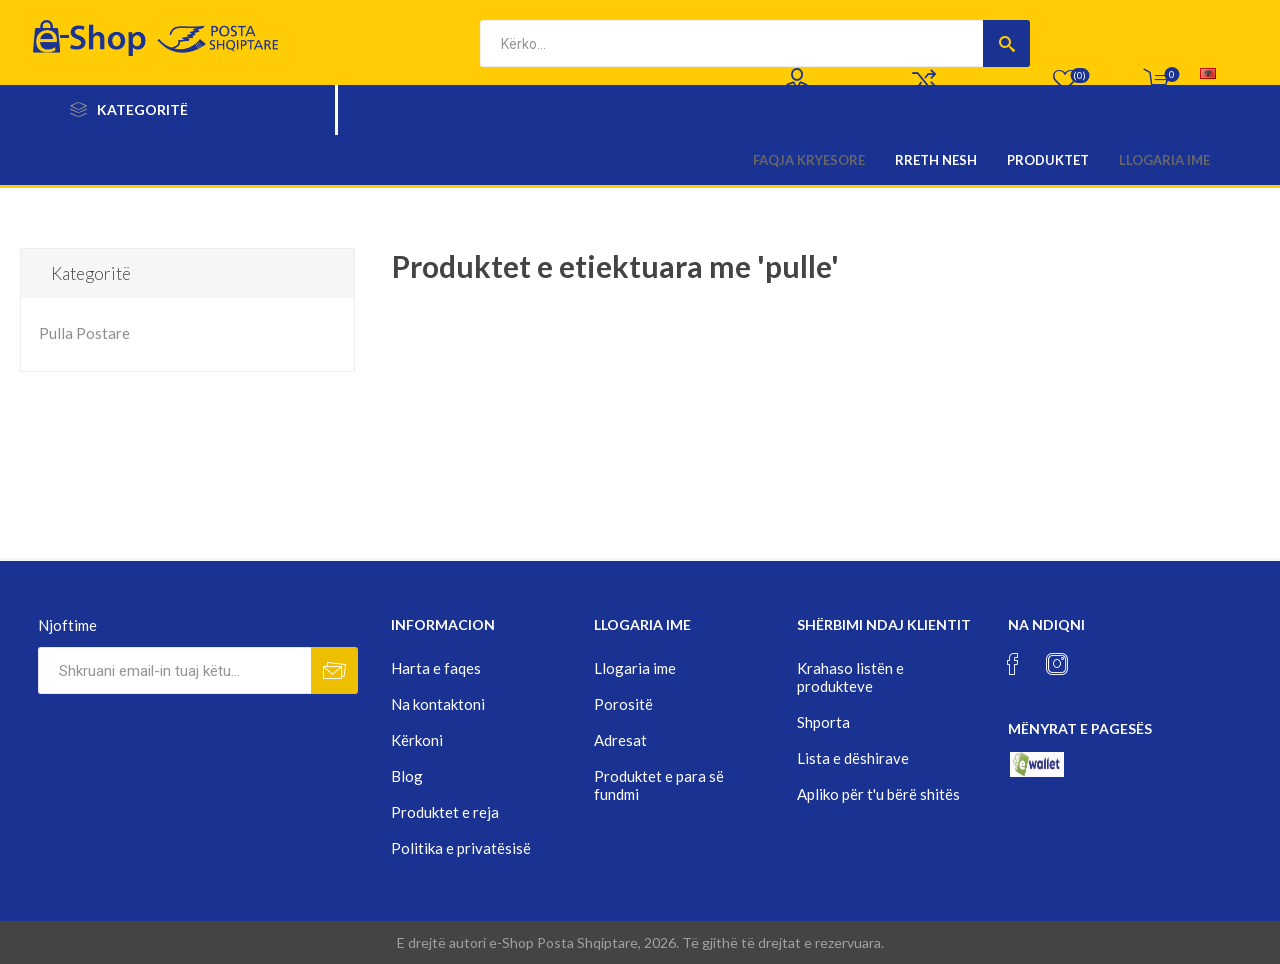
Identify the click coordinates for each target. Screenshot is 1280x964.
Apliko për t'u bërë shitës (878, 794)
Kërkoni (417, 740)
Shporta (823, 722)
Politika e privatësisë (461, 848)
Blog (407, 776)
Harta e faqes (436, 668)
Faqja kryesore (809, 160)
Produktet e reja (445, 812)
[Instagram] (1057, 664)
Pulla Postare (84, 333)
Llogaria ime (1164, 160)
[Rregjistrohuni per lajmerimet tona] (174, 670)
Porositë (623, 704)
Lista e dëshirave (853, 758)
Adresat (620, 740)
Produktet (1048, 160)
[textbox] (731, 43)
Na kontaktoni (438, 704)
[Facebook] (1013, 664)
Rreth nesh (936, 160)
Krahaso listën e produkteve (850, 677)
